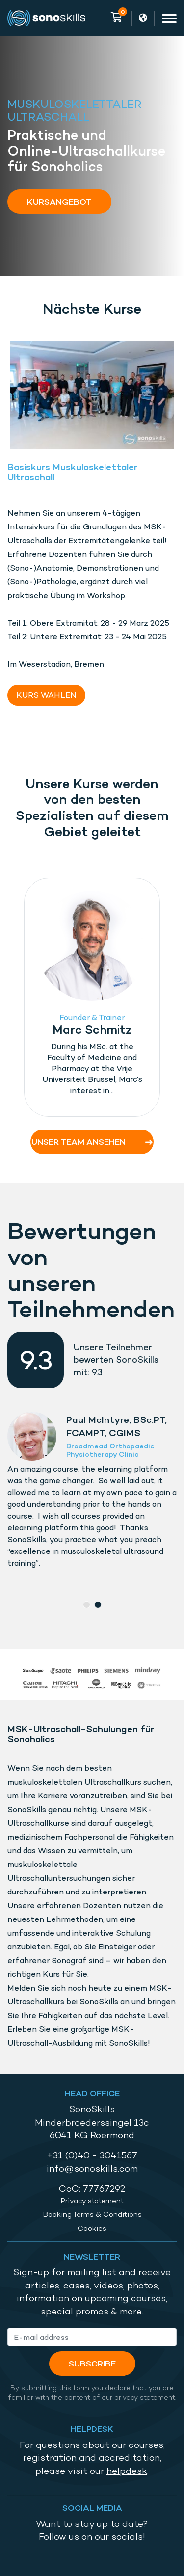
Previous (10, 998)
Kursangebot (59, 201)
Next (171, 998)
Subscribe (92, 2363)
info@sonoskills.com (92, 2168)
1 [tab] (86, 1604)
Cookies (92, 2228)
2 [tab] (98, 1604)
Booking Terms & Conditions (92, 2214)
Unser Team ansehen (92, 1141)
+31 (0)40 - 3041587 (92, 2155)
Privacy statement (92, 2200)
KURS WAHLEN (46, 695)
